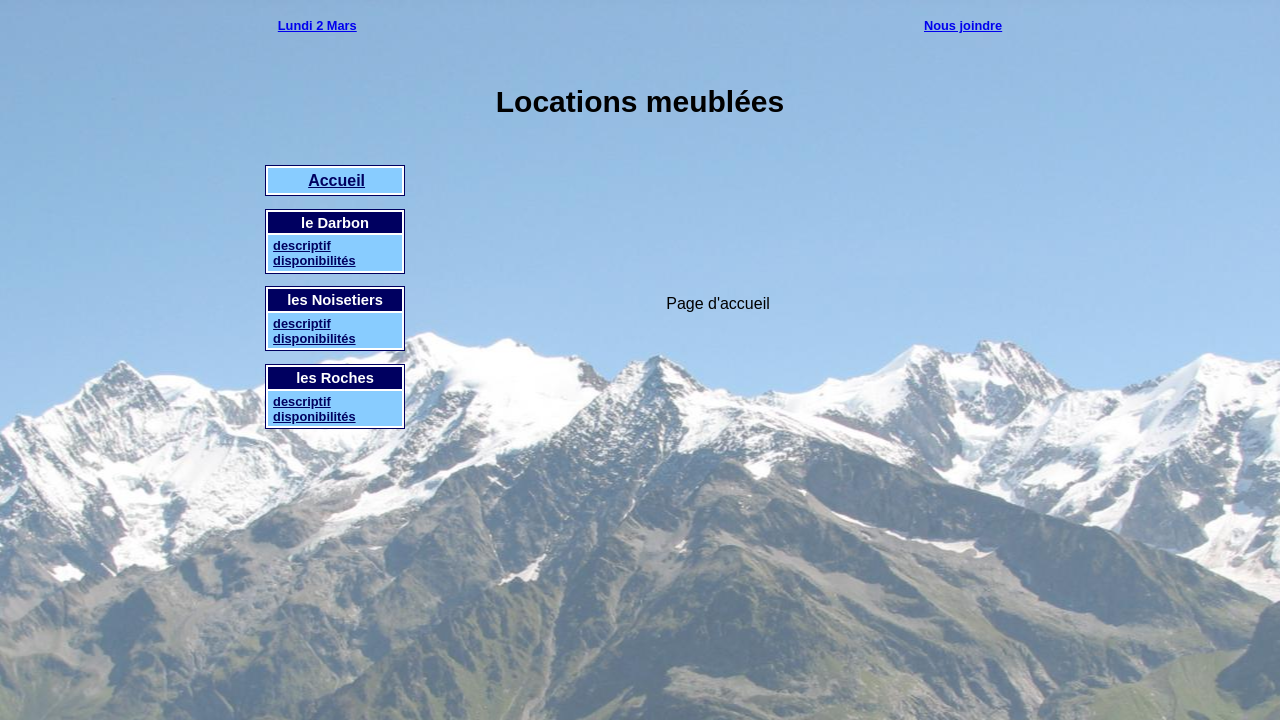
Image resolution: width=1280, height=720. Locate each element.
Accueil (336, 180)
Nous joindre (963, 25)
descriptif (302, 245)
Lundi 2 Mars (317, 25)
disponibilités (314, 260)
